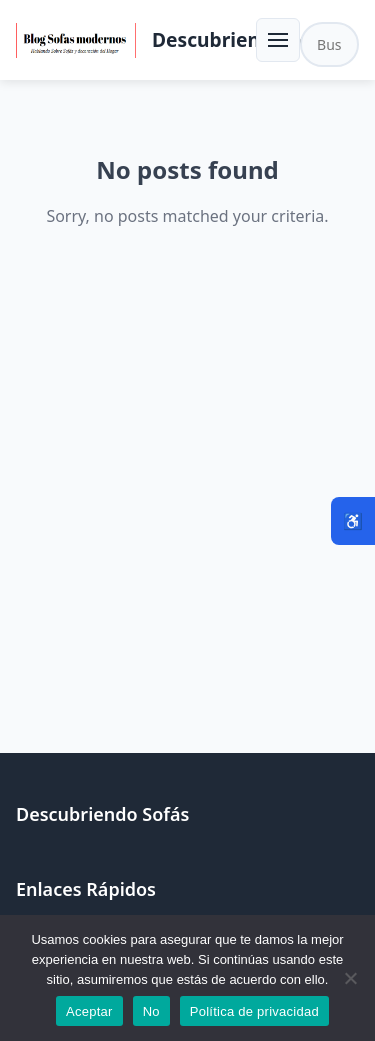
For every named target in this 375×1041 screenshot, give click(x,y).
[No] (350, 978)
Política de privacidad (254, 1011)
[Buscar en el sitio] (329, 44)
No (151, 1011)
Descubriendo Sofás (246, 39)
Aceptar (89, 1011)
